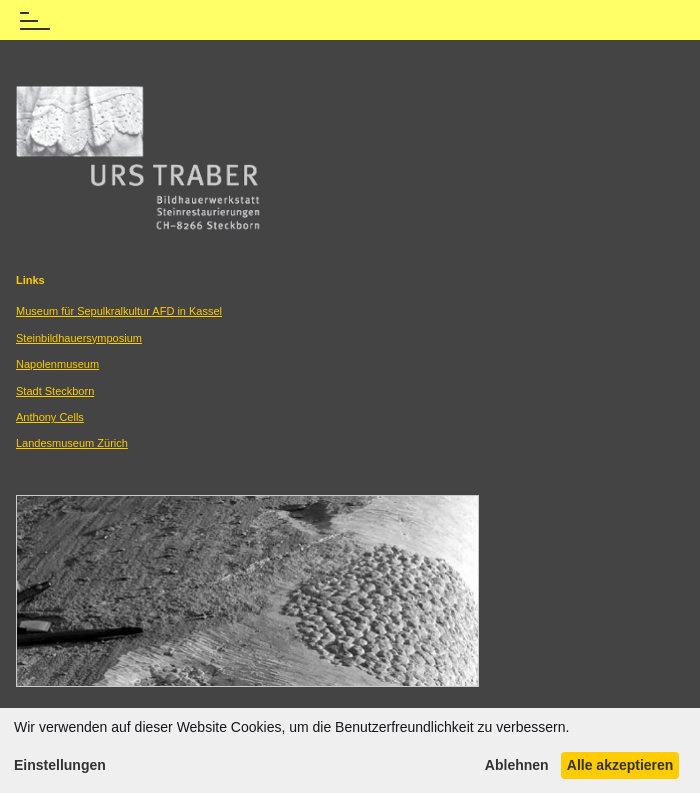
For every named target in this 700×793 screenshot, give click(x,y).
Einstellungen (60, 765)
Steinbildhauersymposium (79, 338)
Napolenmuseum (57, 364)
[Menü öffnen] (35, 17)
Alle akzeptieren (620, 765)
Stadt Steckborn (55, 391)
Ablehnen (517, 765)
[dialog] (350, 750)
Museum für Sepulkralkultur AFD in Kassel (119, 311)
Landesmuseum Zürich (72, 443)
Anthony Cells (50, 417)
